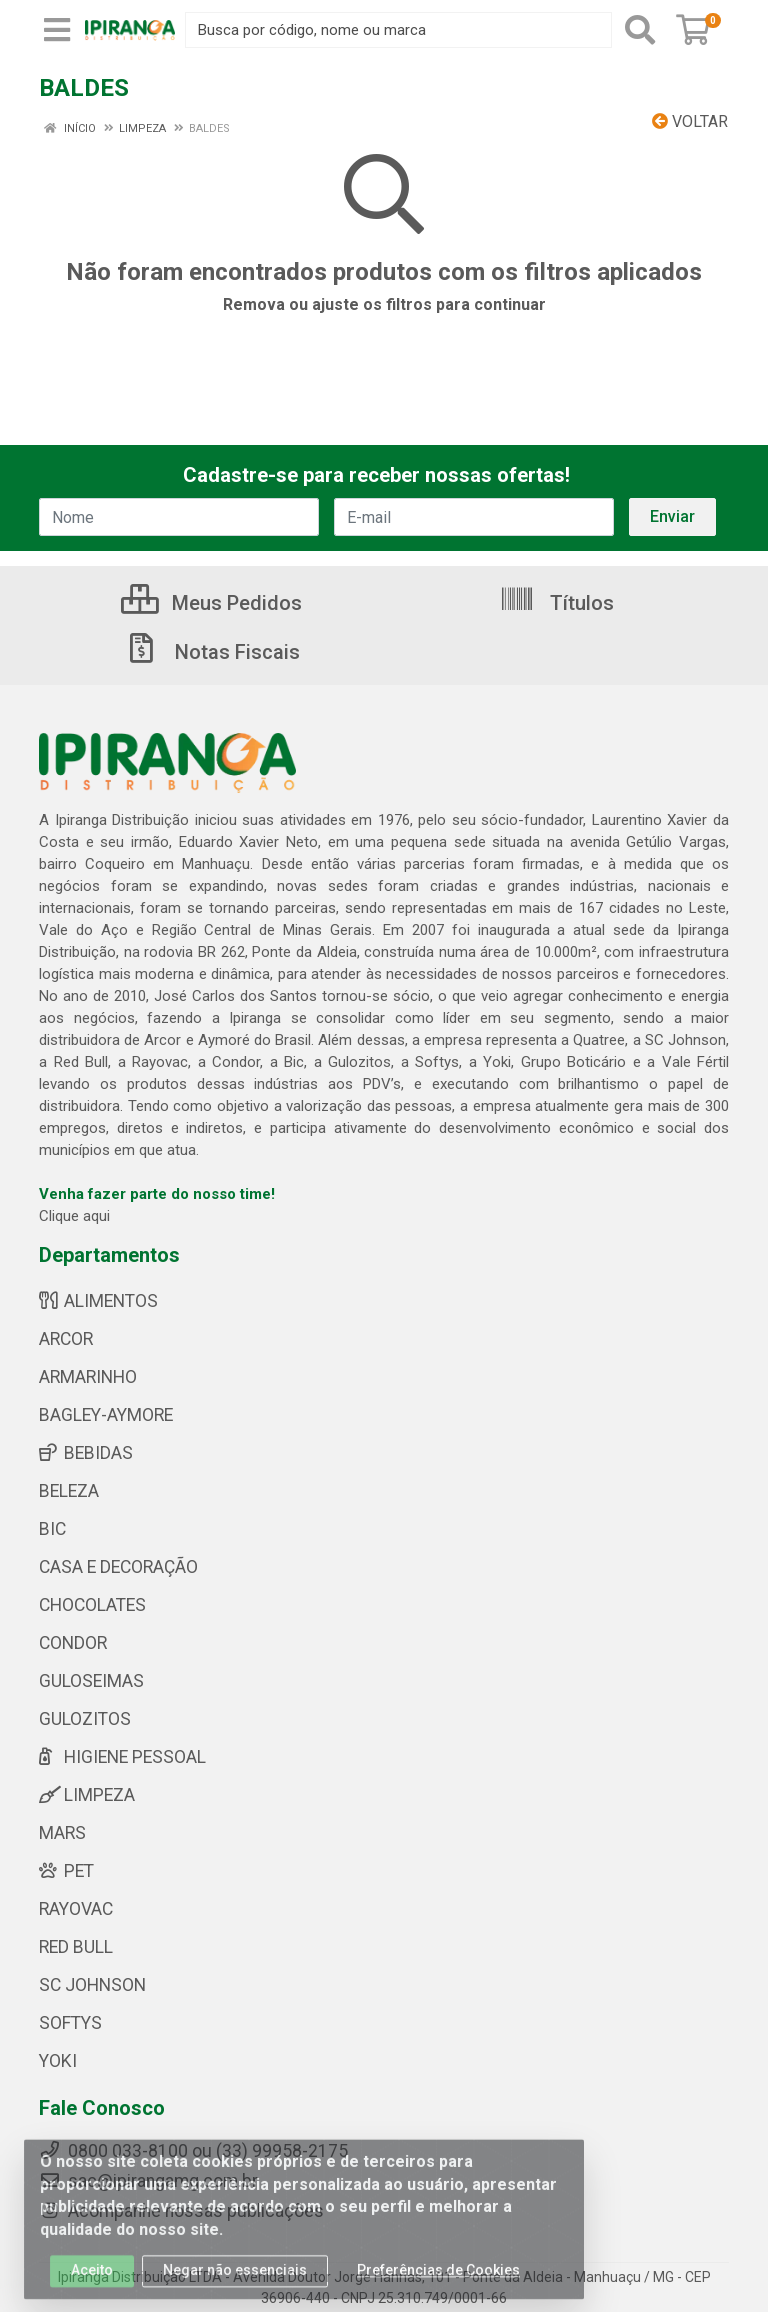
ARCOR (66, 1339)
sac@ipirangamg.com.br (148, 2181)
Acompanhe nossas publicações (181, 2211)
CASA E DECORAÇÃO (118, 1567)
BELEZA (69, 1491)
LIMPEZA (87, 1795)
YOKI (58, 2061)
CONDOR (73, 1643)
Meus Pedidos (211, 603)
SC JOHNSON (92, 1985)
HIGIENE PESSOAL (122, 1757)
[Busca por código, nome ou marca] (398, 30)
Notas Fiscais (212, 652)
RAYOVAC (76, 1909)
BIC (52, 1529)
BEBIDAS (86, 1453)
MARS (62, 1833)
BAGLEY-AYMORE (106, 1415)
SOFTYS (70, 2023)
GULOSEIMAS (91, 1681)
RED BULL (76, 1947)
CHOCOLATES (92, 1605)
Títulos (556, 603)
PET (66, 1871)
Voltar (690, 121)
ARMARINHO (88, 1377)
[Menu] (57, 30)
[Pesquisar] (640, 30)
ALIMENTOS (98, 1301)
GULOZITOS (85, 1719)
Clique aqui (74, 1216)
